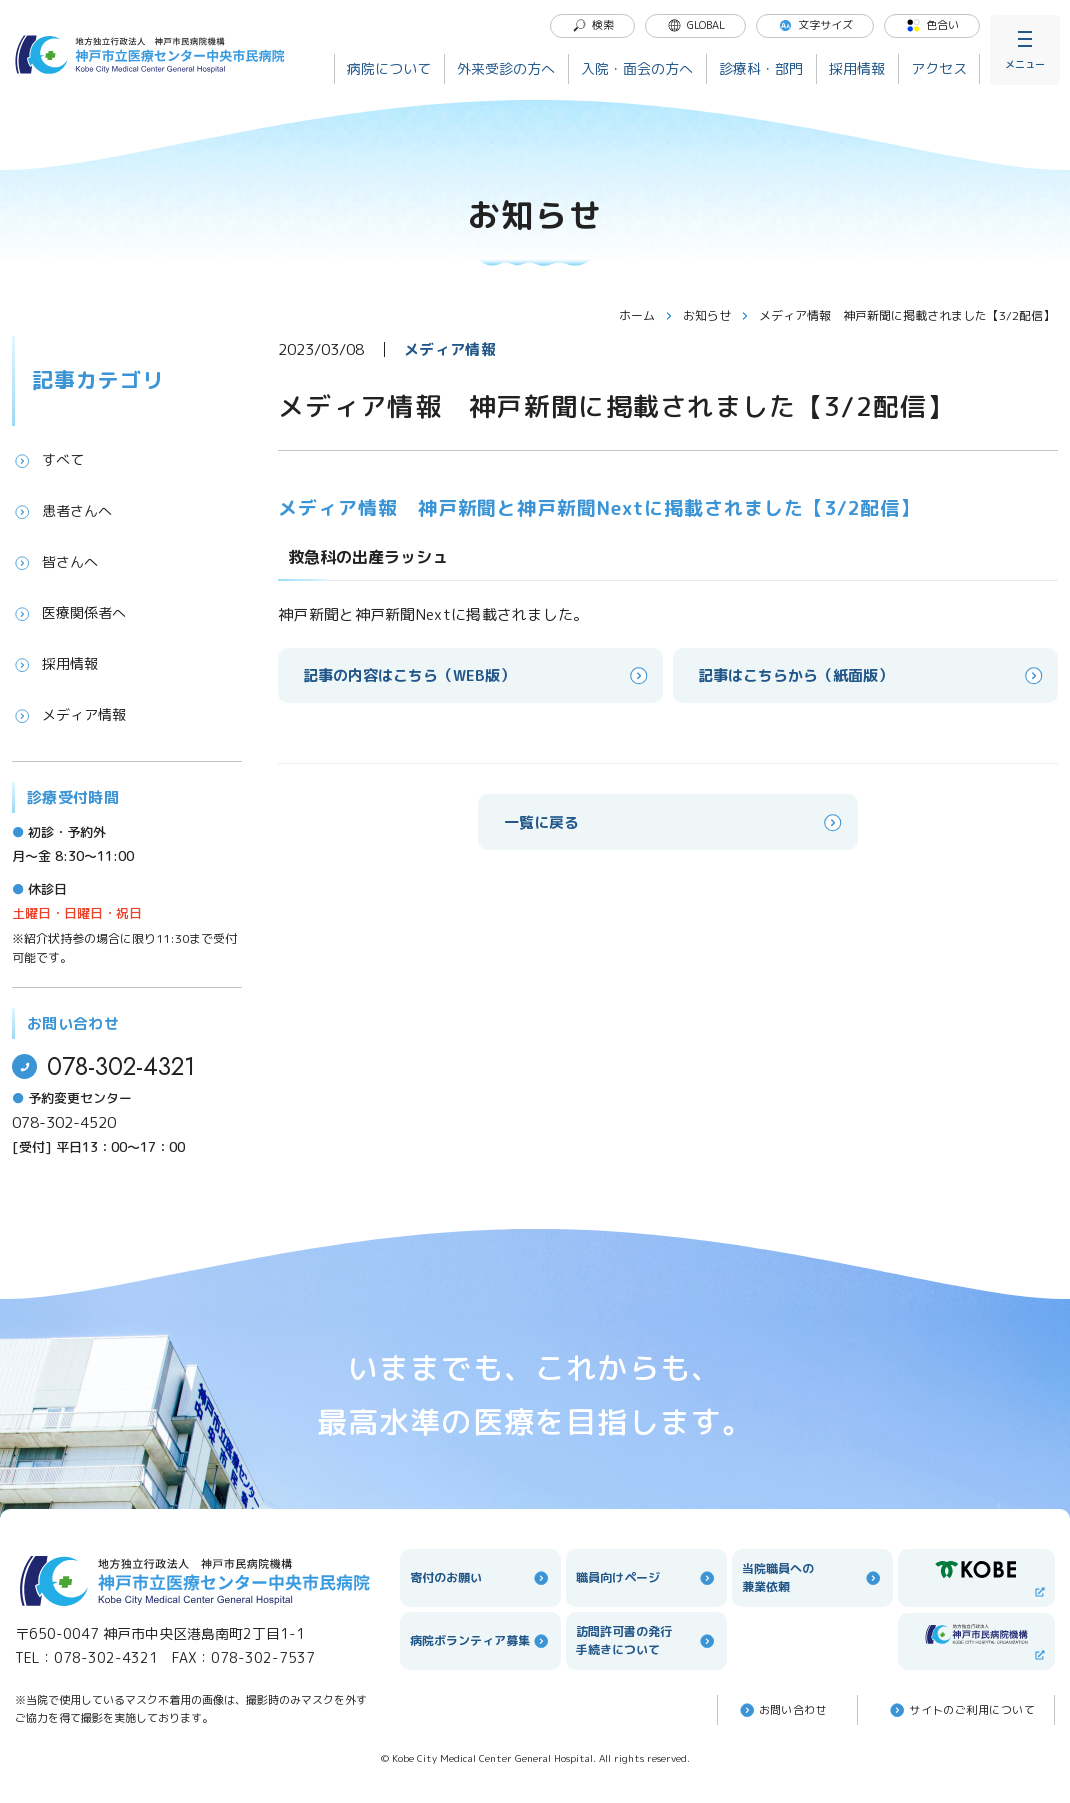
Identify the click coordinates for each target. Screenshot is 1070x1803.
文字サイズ (815, 25)
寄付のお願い (480, 1578)
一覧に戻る (674, 822)
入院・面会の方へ (637, 68)
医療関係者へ (69, 613)
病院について (389, 68)
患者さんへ (62, 511)
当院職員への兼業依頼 (812, 1577)
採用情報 (857, 68)
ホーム (646, 315)
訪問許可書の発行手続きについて (646, 1640)
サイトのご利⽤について (961, 1710)
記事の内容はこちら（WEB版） (477, 675)
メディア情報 (69, 715)
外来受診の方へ (506, 68)
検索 (593, 25)
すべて (48, 460)
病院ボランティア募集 (480, 1641)
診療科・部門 (761, 68)
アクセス (939, 68)
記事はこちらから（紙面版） (872, 675)
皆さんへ (55, 562)
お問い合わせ (782, 1710)
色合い (932, 25)
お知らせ (716, 315)
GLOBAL (696, 25)
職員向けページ (646, 1578)
